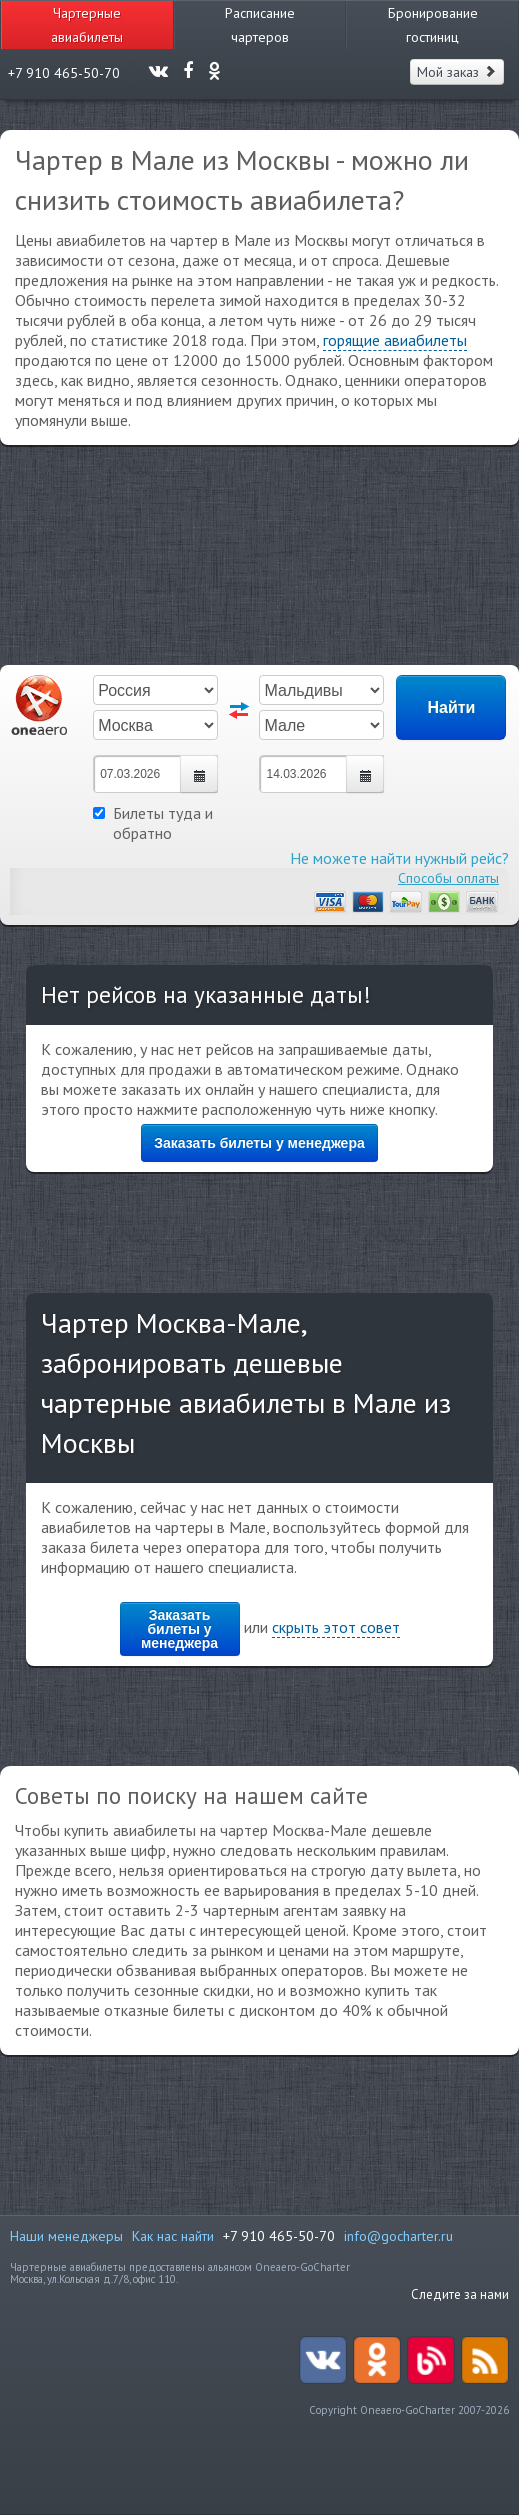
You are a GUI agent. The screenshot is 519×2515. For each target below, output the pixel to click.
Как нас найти (173, 2236)
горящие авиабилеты (395, 340)
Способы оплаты (448, 878)
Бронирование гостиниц (433, 25)
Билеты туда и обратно (153, 823)
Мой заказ (457, 72)
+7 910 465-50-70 (279, 2236)
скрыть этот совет (336, 1627)
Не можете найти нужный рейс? (399, 858)
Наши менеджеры (66, 2236)
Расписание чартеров (260, 25)
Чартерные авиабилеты (87, 25)
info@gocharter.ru (398, 2236)
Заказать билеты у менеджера (259, 1143)
